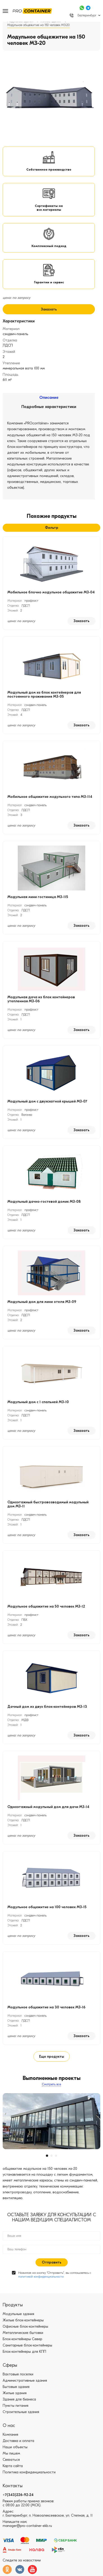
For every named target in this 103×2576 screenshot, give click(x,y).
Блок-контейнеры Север (22, 2340)
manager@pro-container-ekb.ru (27, 2527)
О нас (9, 2426)
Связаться (11, 2461)
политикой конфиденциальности (41, 2278)
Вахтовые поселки (18, 2375)
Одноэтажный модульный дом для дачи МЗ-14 (48, 1808)
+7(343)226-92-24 (18, 2496)
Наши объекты (15, 2448)
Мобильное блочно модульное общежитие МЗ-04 (51, 594)
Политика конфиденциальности (29, 2473)
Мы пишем (11, 2454)
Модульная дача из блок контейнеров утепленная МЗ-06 (41, 1000)
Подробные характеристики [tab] (48, 408)
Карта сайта (13, 2467)
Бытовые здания (16, 2388)
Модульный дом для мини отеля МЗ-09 (41, 1303)
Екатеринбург (87, 15)
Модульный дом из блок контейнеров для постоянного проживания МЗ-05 (44, 696)
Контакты (12, 2486)
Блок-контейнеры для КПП (24, 2353)
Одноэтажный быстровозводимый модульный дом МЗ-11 (48, 1506)
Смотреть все (51, 2086)
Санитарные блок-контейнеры (27, 2346)
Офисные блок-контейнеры (25, 2328)
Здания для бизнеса (19, 2400)
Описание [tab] (48, 399)
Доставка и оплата (18, 2442)
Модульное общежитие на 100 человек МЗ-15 (47, 1908)
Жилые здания (15, 2394)
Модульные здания (18, 2315)
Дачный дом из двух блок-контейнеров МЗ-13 (47, 1708)
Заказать (49, 311)
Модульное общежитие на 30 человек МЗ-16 (46, 2009)
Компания (10, 2436)
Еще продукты (51, 2058)
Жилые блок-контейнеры (23, 2321)
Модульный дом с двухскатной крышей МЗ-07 (47, 1103)
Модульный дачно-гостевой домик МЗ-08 (44, 1203)
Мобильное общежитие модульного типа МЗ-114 (49, 798)
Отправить (51, 2263)
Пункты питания (15, 2407)
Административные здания (25, 2382)
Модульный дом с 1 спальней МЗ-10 (38, 1403)
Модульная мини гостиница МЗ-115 (37, 898)
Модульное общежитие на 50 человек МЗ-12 (46, 1608)
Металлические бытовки (23, 2334)
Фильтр (51, 529)
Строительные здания (21, 2413)
